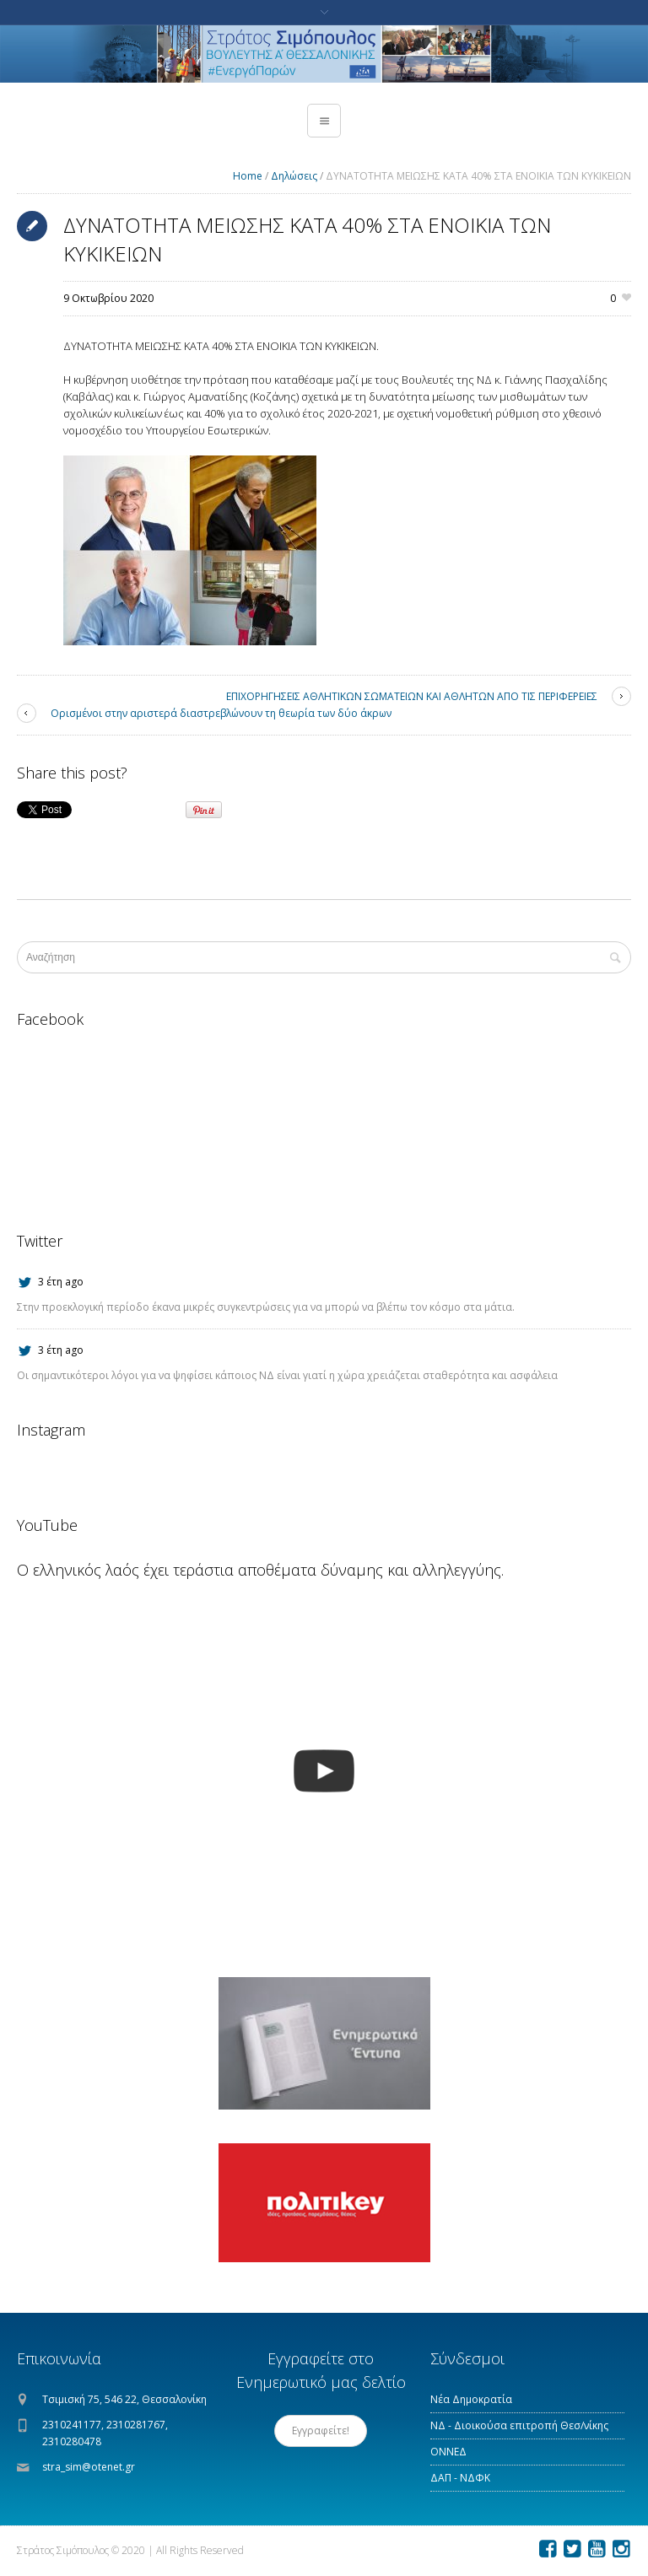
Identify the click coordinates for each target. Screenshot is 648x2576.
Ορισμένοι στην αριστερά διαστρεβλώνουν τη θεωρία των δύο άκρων (221, 713)
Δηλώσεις (294, 176)
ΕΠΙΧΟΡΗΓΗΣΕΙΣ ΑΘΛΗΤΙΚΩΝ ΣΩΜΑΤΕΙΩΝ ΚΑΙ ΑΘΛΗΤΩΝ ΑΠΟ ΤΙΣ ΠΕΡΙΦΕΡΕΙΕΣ (411, 696)
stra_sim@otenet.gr (88, 2467)
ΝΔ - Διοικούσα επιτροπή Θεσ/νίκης (519, 2425)
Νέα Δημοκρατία (471, 2399)
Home (247, 176)
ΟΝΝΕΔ (448, 2451)
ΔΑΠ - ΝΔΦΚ (460, 2478)
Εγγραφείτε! (320, 2430)
